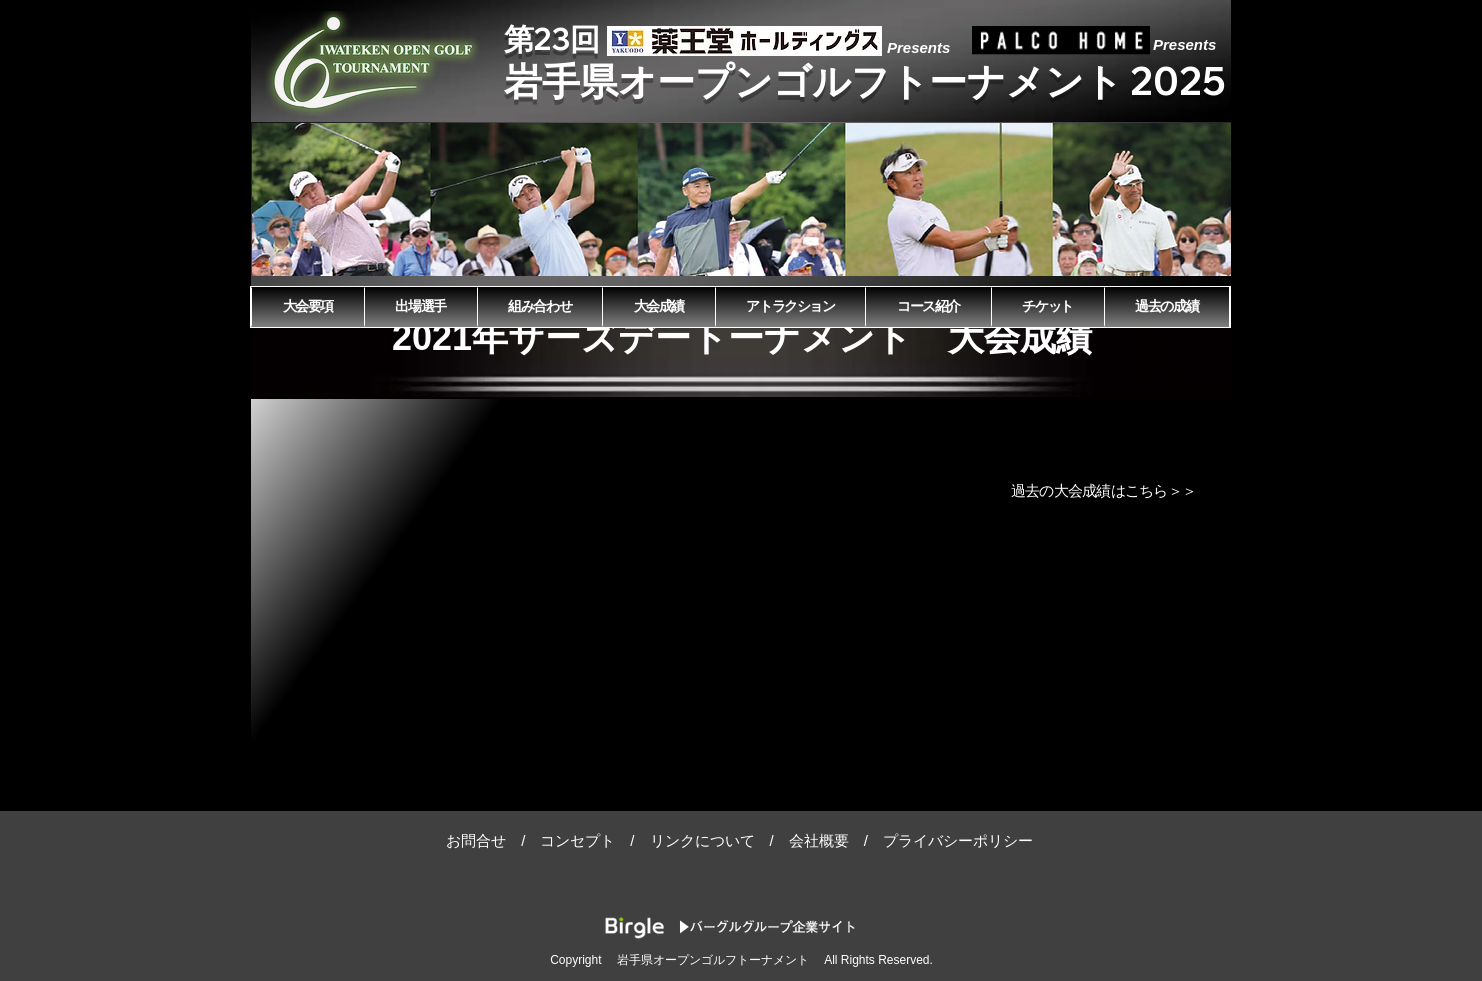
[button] (741, 199)
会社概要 (819, 840)
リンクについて (702, 840)
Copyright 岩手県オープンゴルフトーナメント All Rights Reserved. (741, 960)
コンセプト (577, 840)
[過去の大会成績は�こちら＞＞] (1105, 491)
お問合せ (476, 840)
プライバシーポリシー (958, 840)
